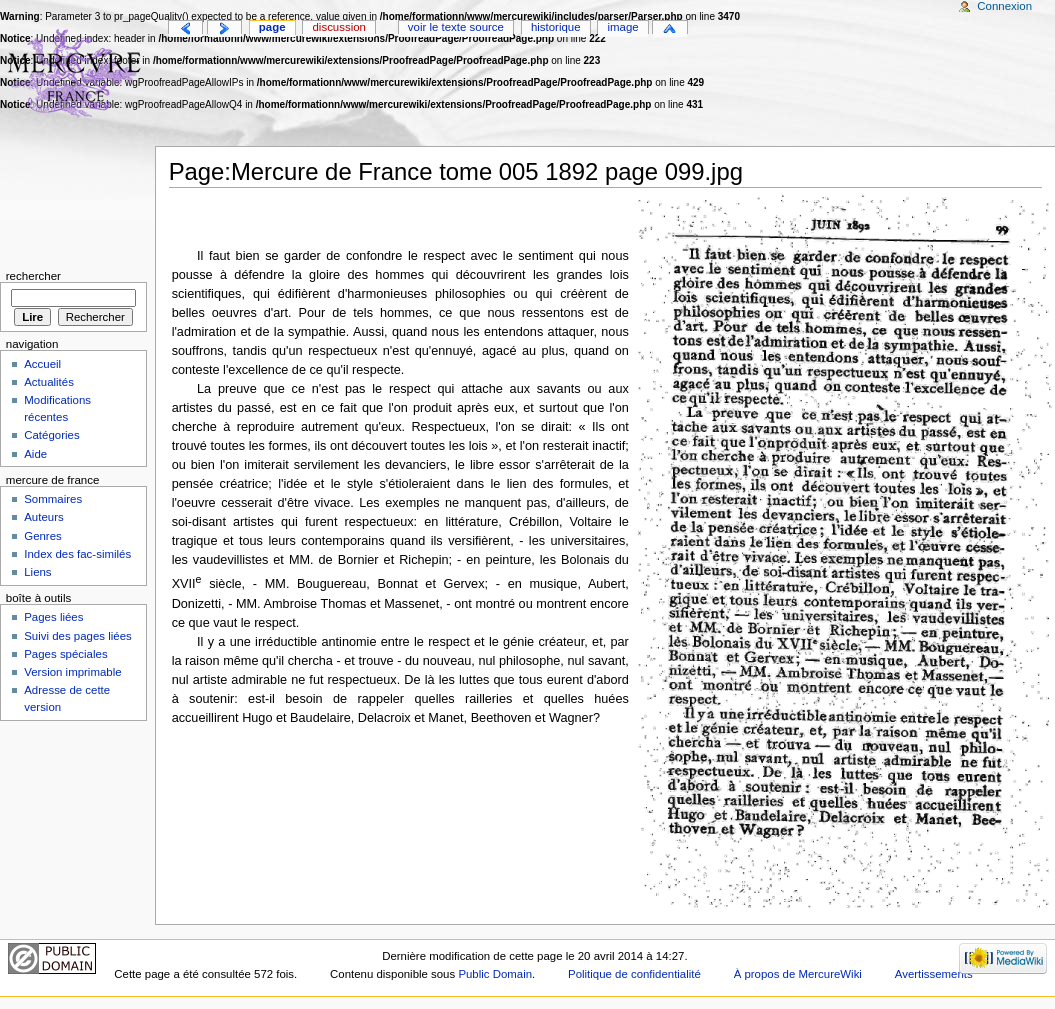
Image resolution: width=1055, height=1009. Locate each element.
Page (272, 27)
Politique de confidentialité (634, 974)
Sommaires (53, 499)
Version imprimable (72, 672)
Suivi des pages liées (78, 636)
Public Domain (495, 974)
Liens (37, 572)
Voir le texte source (456, 27)
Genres (43, 536)
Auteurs (43, 517)
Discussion (339, 27)
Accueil (42, 364)
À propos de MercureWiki (798, 974)
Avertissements (934, 974)
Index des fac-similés (77, 554)
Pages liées (53, 617)
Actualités (49, 382)
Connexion (1004, 6)
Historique (556, 27)
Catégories (51, 435)
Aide (35, 454)
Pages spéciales (65, 654)
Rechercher (33, 276)
